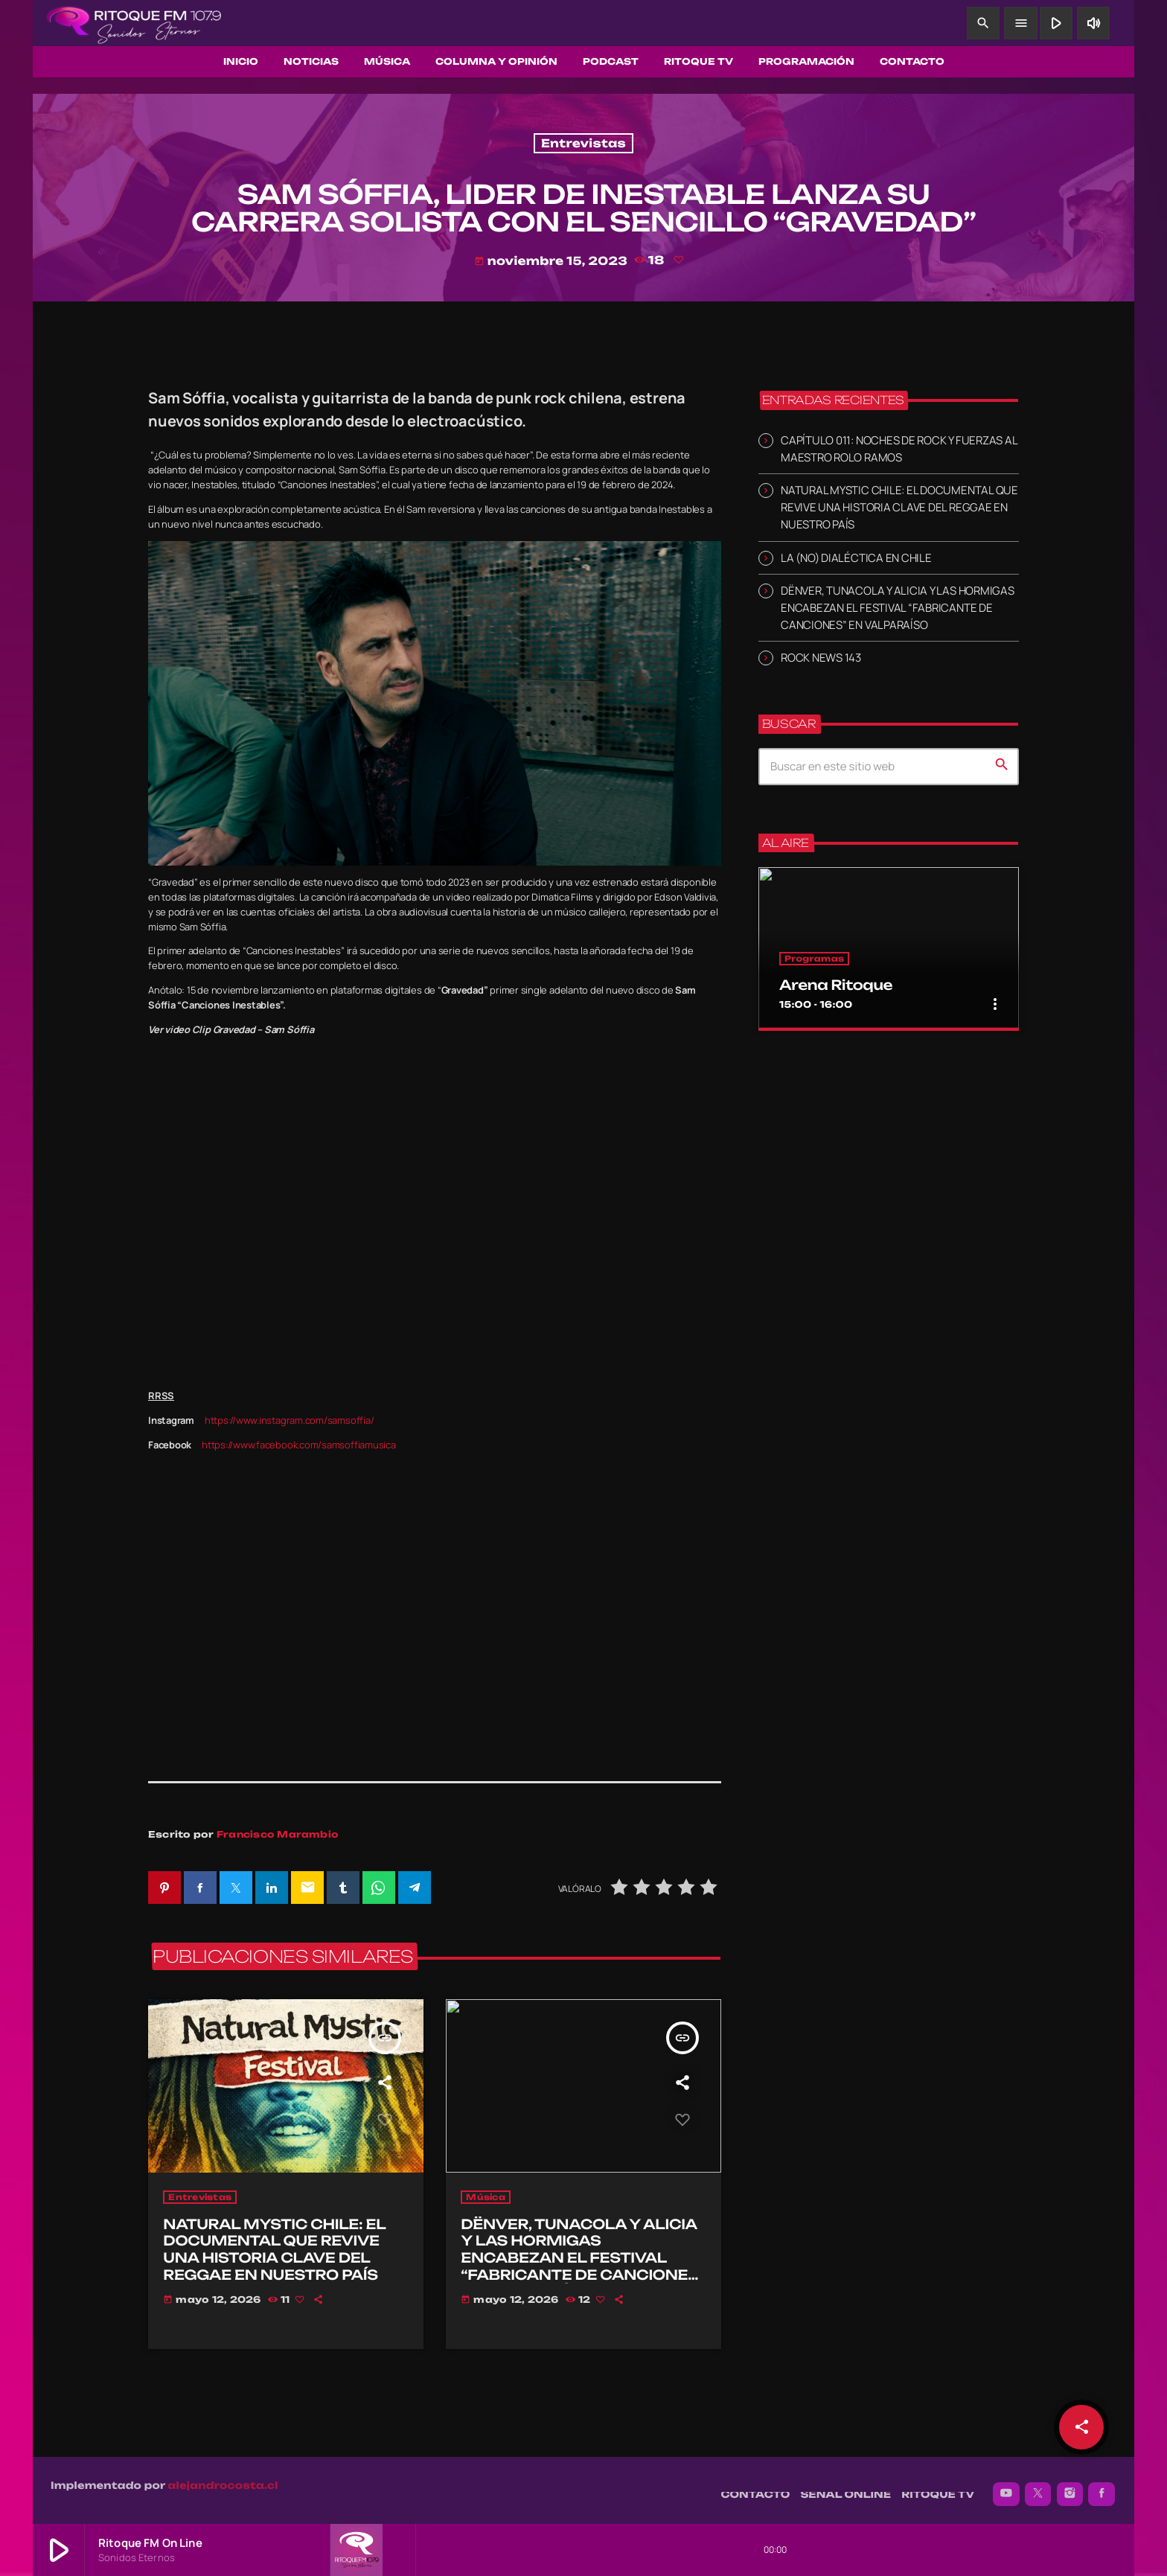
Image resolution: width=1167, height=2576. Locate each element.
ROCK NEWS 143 (821, 657)
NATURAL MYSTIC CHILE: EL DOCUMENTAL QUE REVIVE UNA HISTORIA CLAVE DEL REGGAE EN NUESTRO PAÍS (899, 507)
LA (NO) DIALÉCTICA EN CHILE (856, 558)
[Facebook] (1101, 2487)
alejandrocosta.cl (223, 2478)
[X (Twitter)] (1038, 2487)
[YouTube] (1006, 2487)
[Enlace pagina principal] (134, 23)
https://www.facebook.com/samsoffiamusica (299, 1444)
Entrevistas (583, 143)
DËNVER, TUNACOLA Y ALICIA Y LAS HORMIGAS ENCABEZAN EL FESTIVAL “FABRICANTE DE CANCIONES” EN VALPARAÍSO (897, 608)
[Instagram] (1070, 2487)
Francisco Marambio (278, 1834)
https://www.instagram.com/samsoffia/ (289, 1420)
